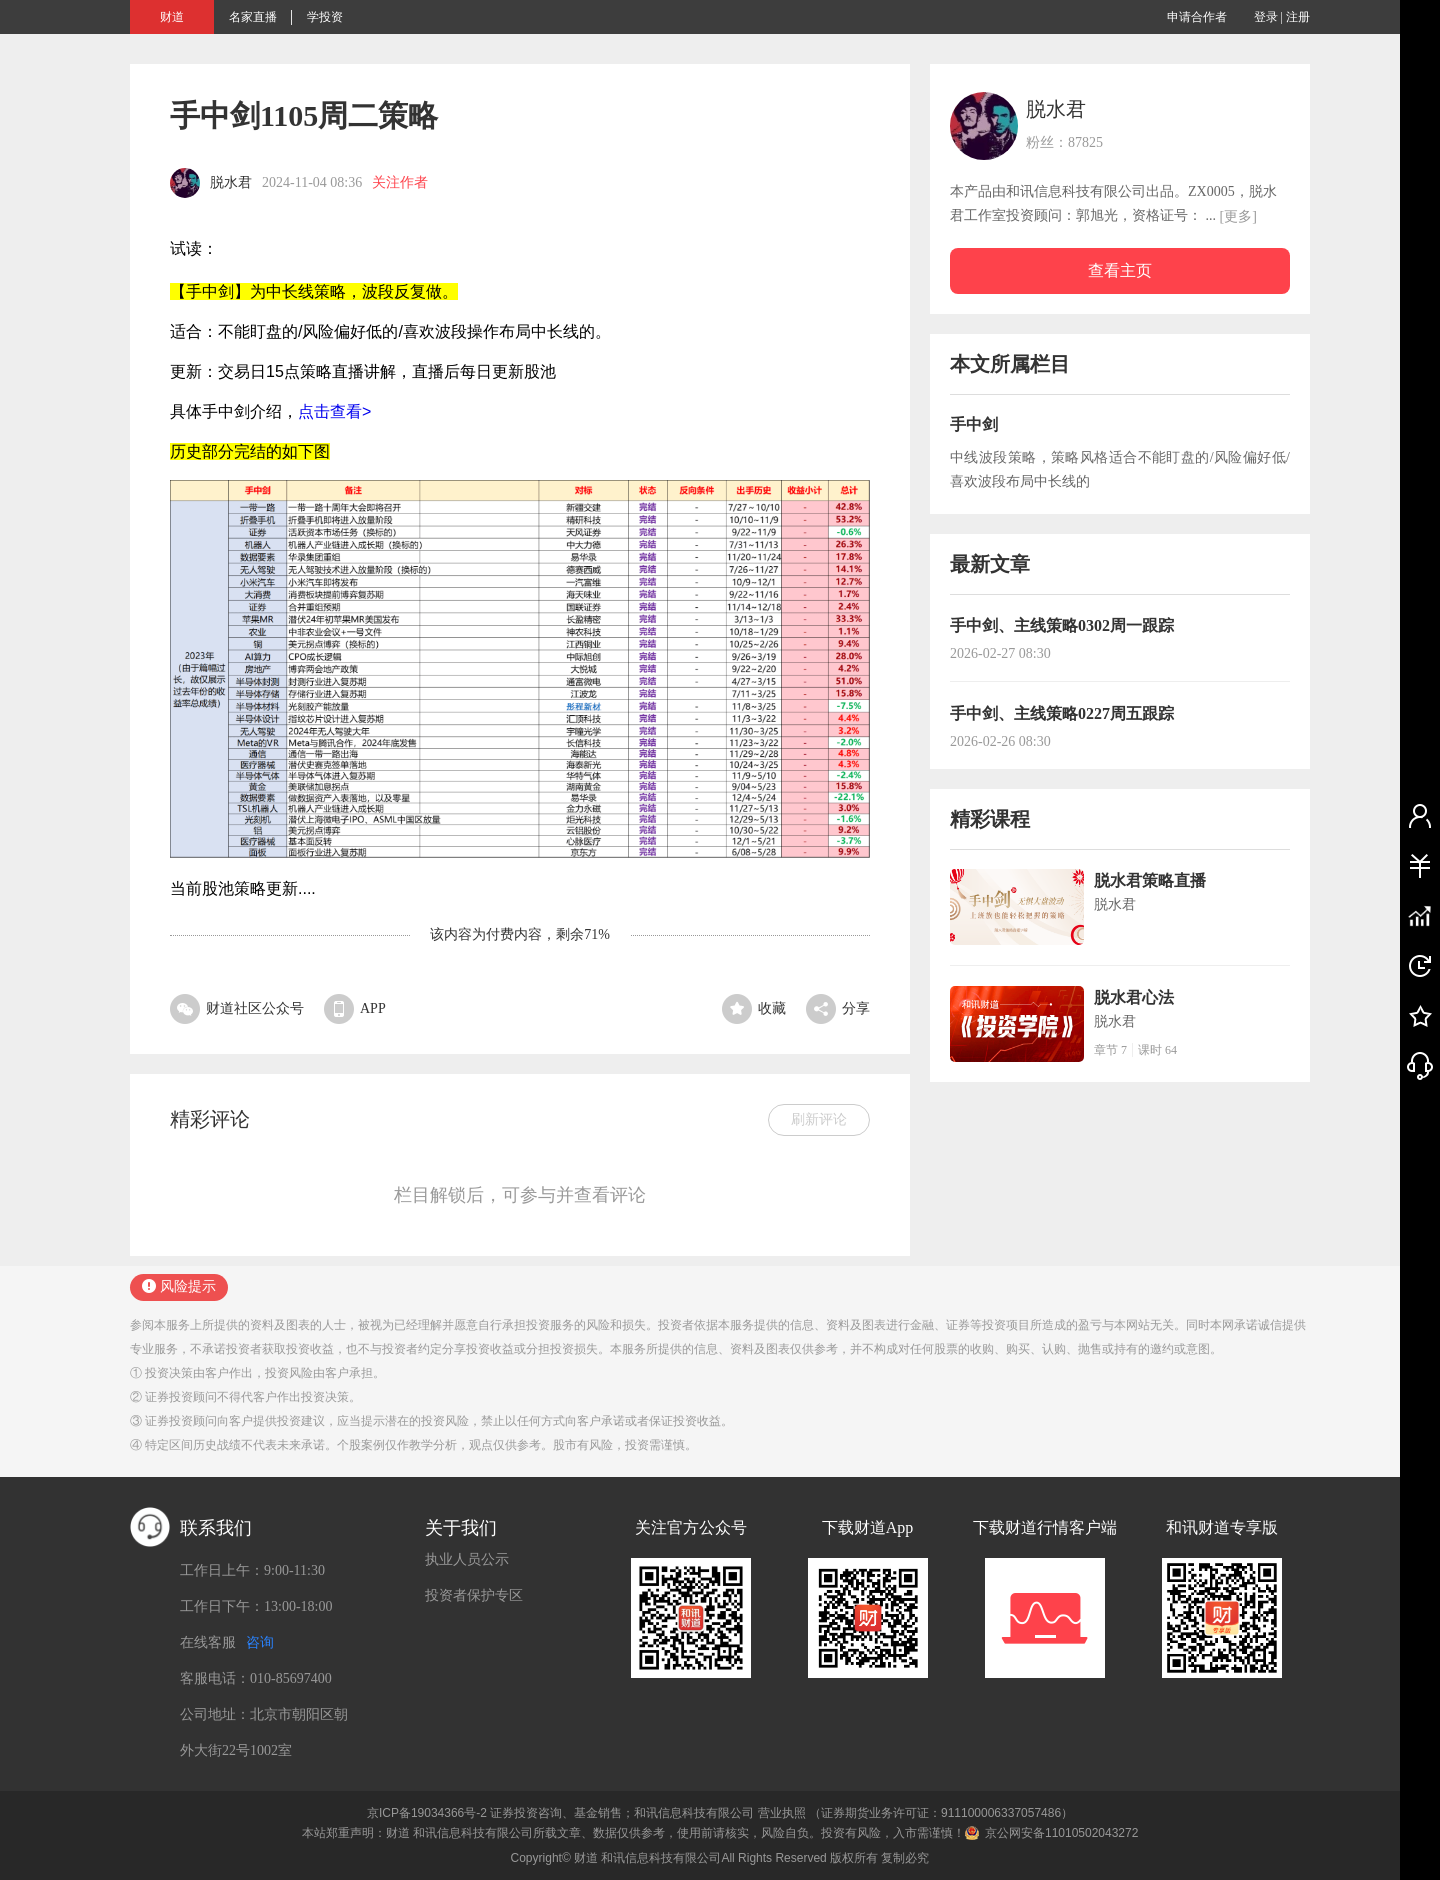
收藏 (754, 1008)
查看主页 (1120, 270)
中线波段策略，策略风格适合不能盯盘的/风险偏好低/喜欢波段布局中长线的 (1120, 469)
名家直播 (253, 17)
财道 (172, 17)
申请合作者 (1197, 17)
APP (355, 1008)
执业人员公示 (467, 1559)
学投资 (325, 17)
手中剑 (974, 424)
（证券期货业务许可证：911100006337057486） (941, 1813)
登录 (1266, 17)
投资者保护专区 (474, 1595)
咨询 (260, 1642)
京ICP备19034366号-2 (427, 1813)
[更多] (1238, 216)
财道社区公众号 (237, 1008)
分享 (838, 1008)
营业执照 (782, 1813)
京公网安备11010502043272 (1061, 1833)
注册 (1298, 17)
